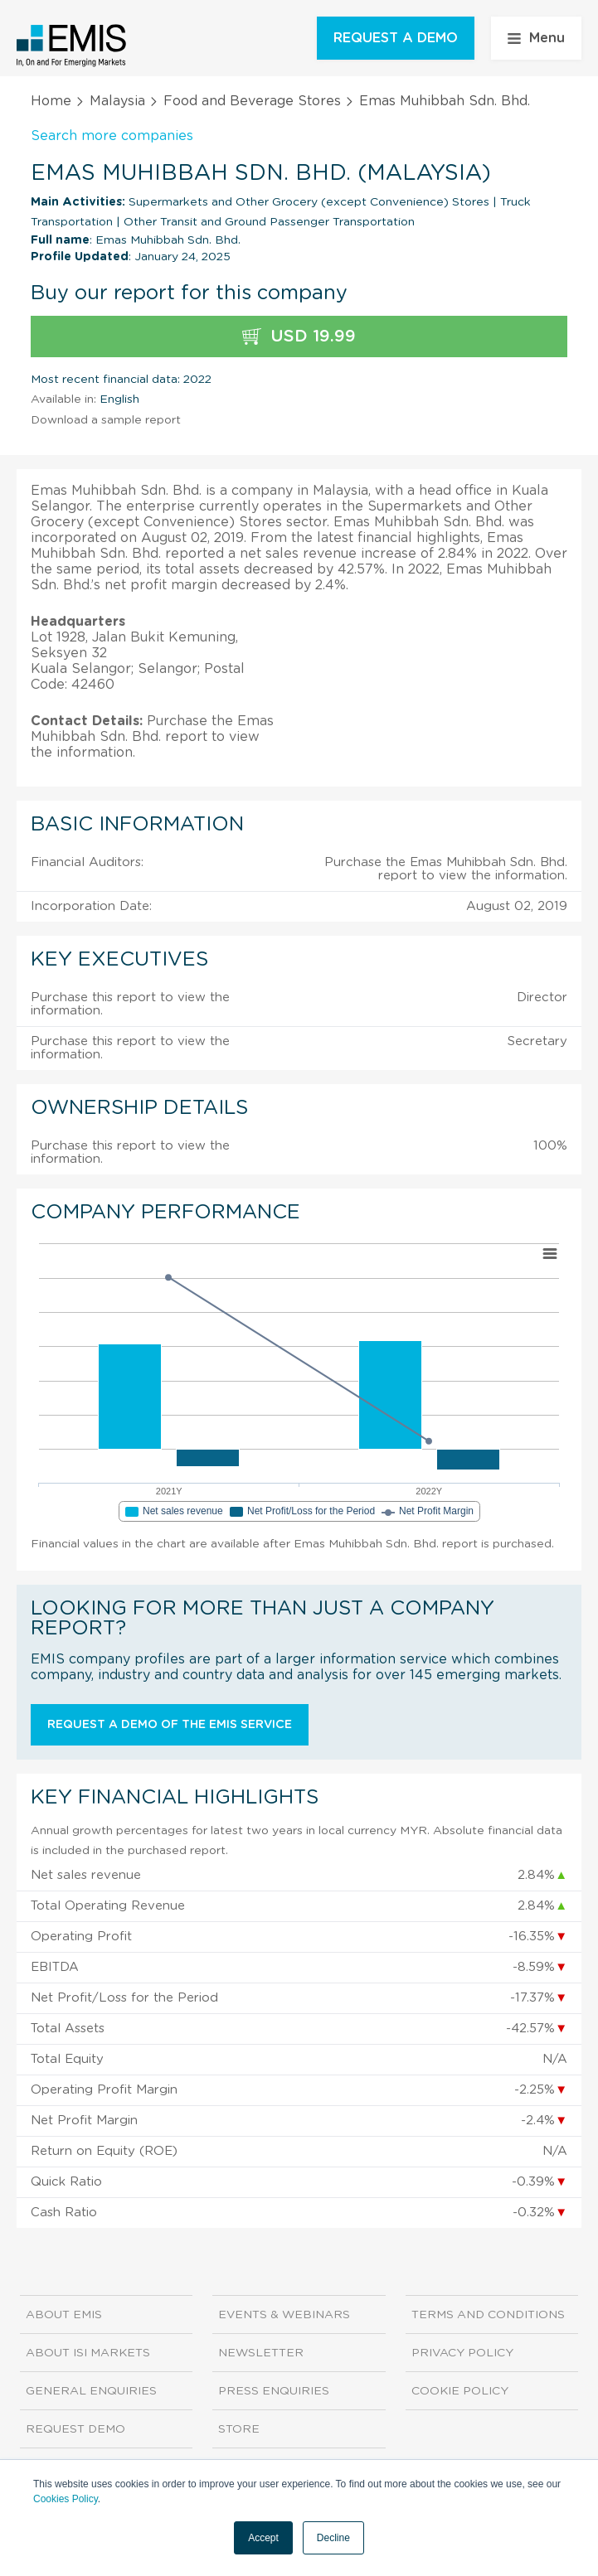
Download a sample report (106, 420)
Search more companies (112, 136)
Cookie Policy (459, 2391)
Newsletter (261, 2353)
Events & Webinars (284, 2315)
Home (51, 101)
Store (239, 2429)
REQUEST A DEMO (395, 38)
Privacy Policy (462, 2353)
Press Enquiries (273, 2391)
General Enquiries (91, 2391)
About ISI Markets (88, 2353)
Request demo (75, 2429)
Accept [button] (263, 2538)
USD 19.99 (299, 337)
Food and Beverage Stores (252, 101)
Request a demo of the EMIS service (169, 1725)
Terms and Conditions (488, 2315)
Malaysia (117, 101)
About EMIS (64, 2315)
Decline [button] (333, 2538)
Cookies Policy (65, 2499)
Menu (536, 38)
